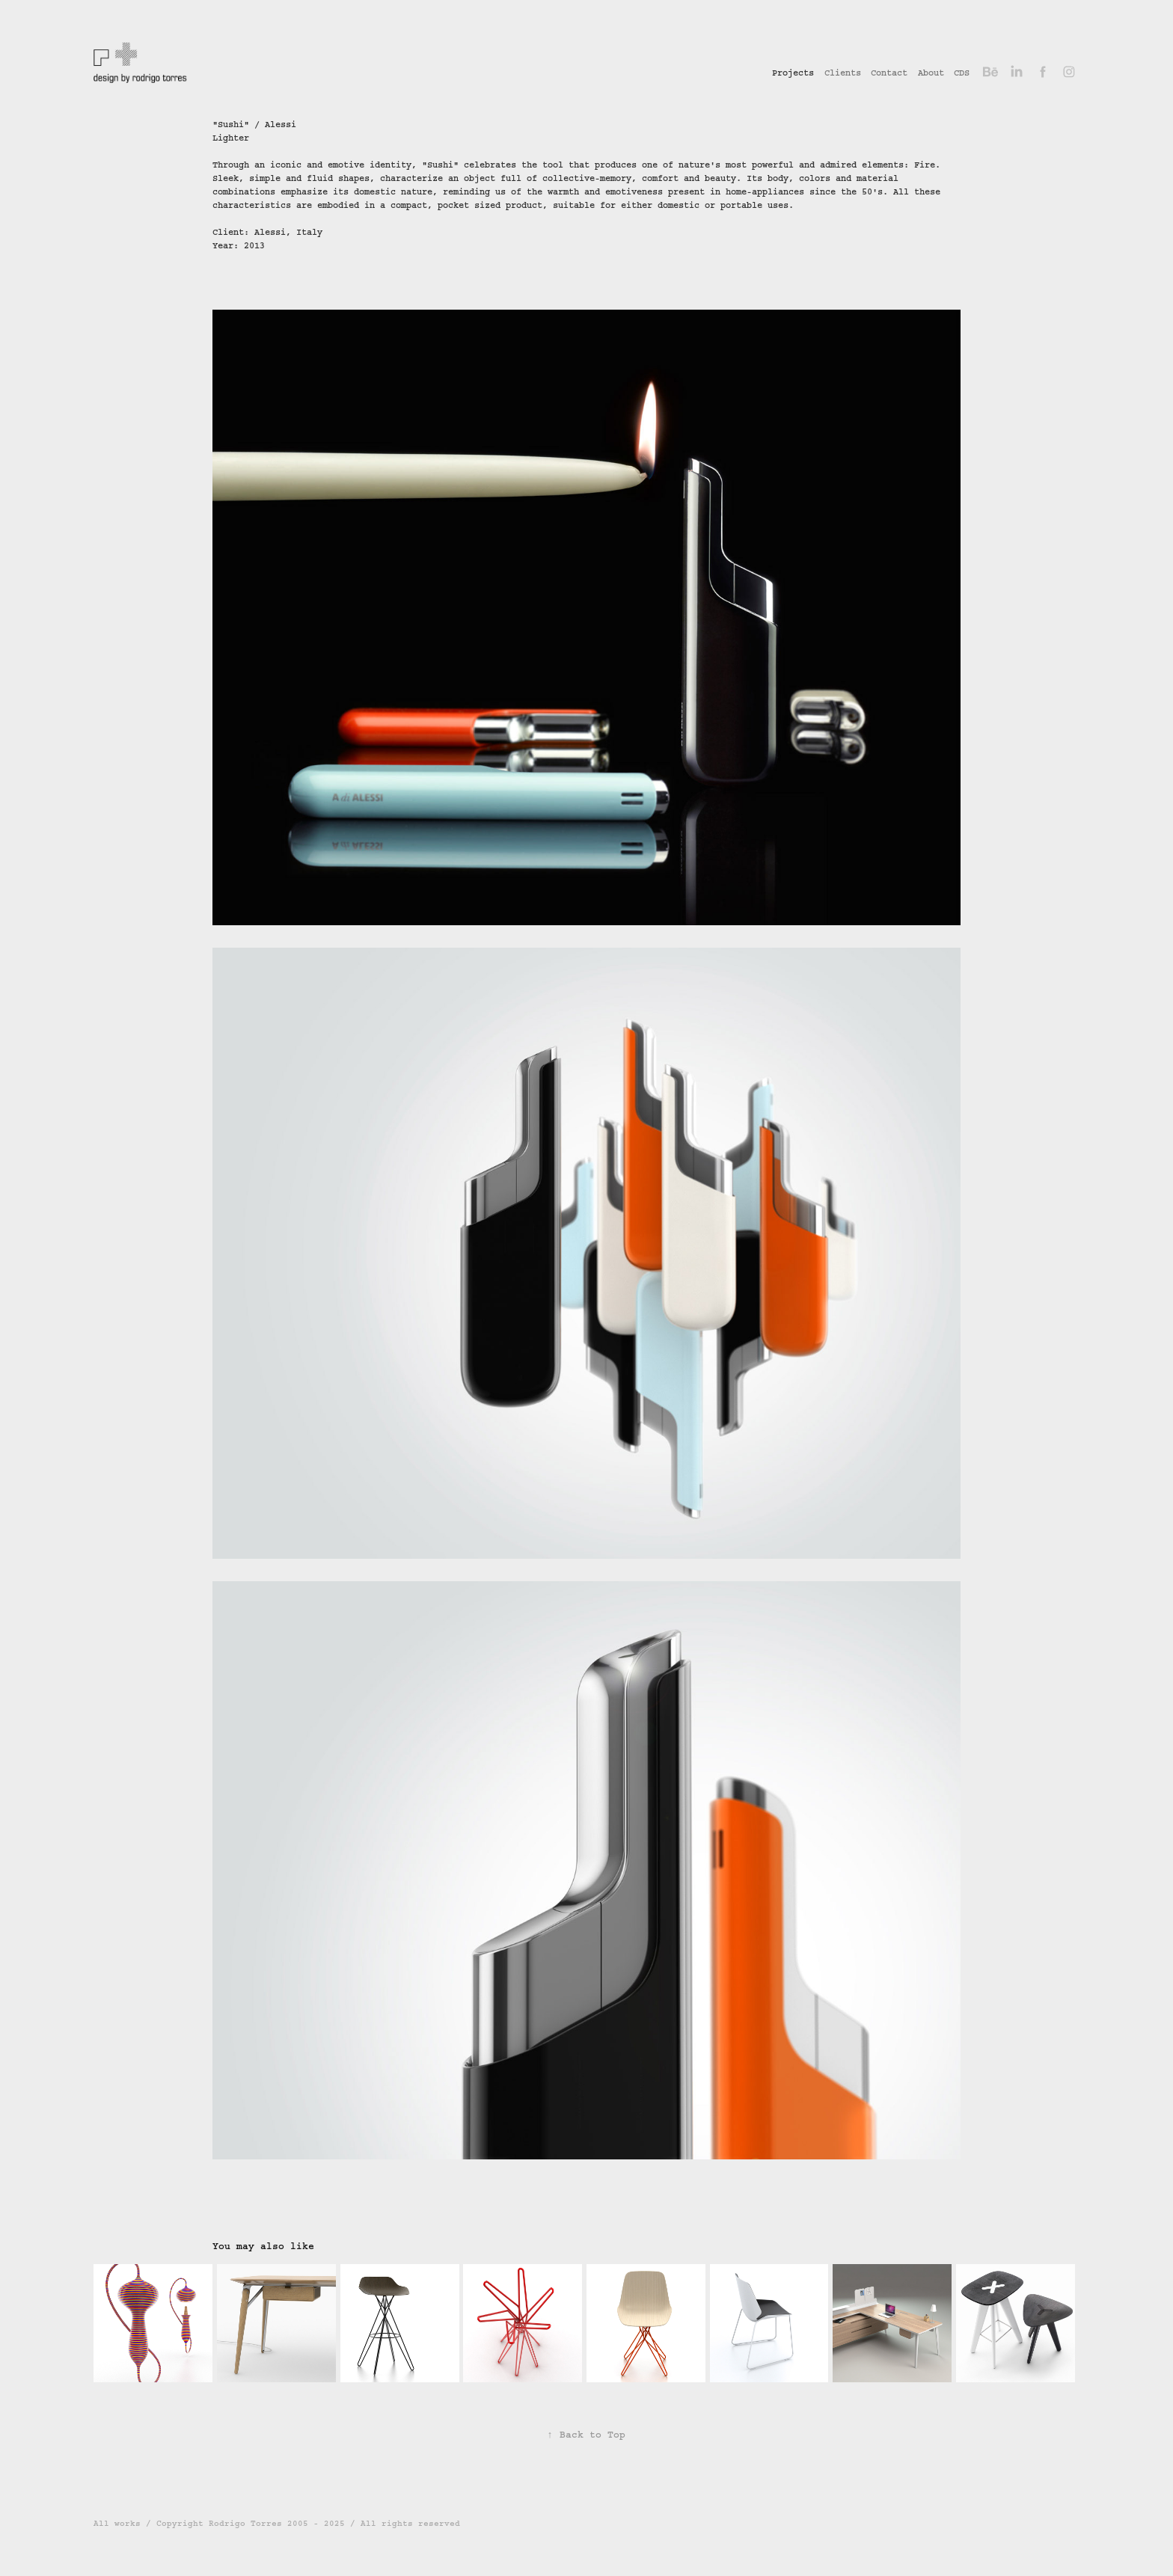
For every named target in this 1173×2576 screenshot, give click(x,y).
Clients (842, 73)
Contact (889, 73)
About (931, 73)
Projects (793, 73)
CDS (962, 73)
